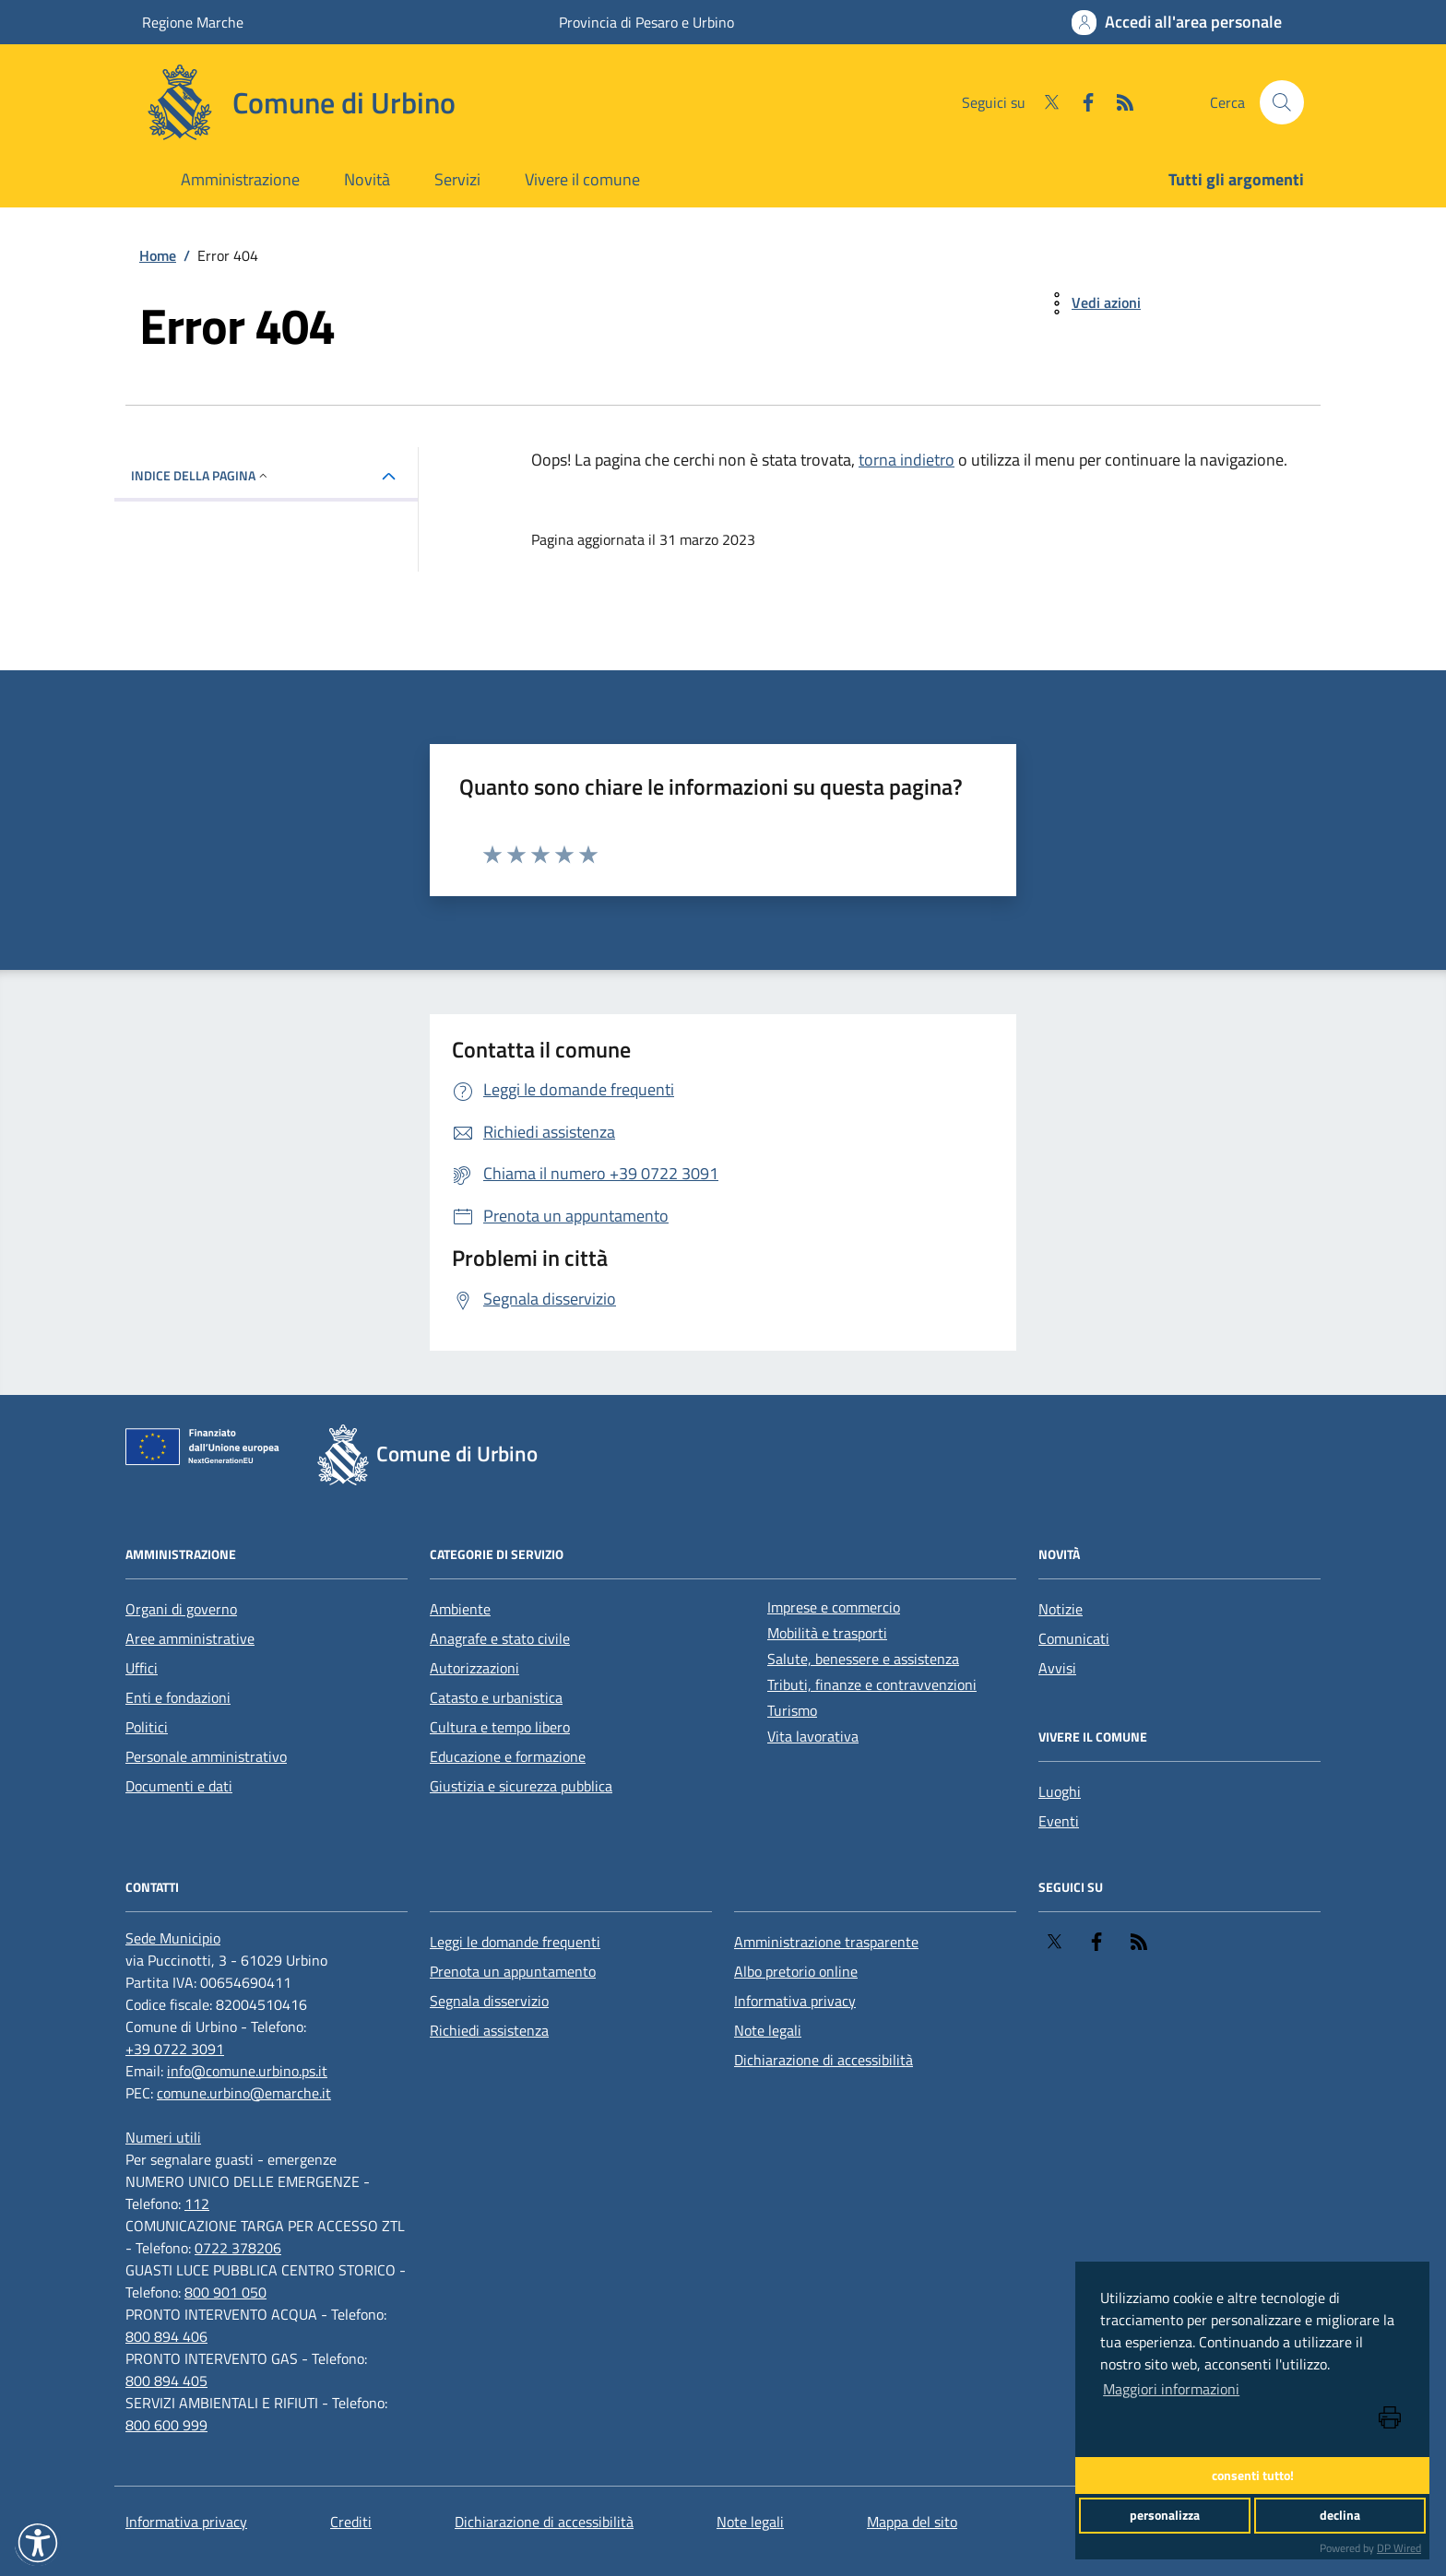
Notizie (1060, 1609)
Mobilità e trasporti (827, 1633)
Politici (146, 1727)
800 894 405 (166, 2380)
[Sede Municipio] (172, 1938)
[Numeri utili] (163, 2137)
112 (196, 2203)
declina (1340, 2515)
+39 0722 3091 (174, 2049)
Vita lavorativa (813, 1736)
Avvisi (1057, 1668)
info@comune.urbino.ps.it (247, 2071)
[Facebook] (1080, 102)
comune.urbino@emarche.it (244, 2093)
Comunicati (1073, 1638)
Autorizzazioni (474, 1668)
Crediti (351, 2522)
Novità (367, 179)
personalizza (1165, 2515)
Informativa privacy (795, 2001)
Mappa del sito (912, 2522)
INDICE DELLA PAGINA (200, 475)
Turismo (792, 1710)
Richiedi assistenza (489, 2030)
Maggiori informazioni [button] (1171, 2389)
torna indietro (906, 459)
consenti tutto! (1253, 2475)
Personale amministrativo (206, 1756)
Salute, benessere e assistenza (863, 1659)
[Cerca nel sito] (1282, 102)
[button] (38, 2543)
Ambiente (460, 1609)
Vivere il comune (582, 179)
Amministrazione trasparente (826, 1942)
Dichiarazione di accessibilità (823, 2060)
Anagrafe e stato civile (500, 1638)
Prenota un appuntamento (513, 1971)
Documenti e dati (178, 1786)
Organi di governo (181, 1609)
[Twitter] (1043, 102)
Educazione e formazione (508, 1756)
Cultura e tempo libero (500, 1727)
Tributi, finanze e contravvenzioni (872, 1684)
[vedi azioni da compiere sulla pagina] (1091, 303)
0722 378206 (238, 2248)
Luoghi (1059, 1791)
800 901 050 (225, 2292)
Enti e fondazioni (178, 1697)
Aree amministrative (190, 1638)
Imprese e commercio (833, 1607)
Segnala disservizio (489, 2001)
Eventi (1058, 1821)
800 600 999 (166, 2425)
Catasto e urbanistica (496, 1697)
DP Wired (1399, 2548)
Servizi (457, 179)
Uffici (141, 1668)
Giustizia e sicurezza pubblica (521, 1786)
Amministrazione (240, 179)
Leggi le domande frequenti (515, 1942)
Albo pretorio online (796, 1971)
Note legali (767, 2030)
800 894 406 (166, 2336)
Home (157, 255)
